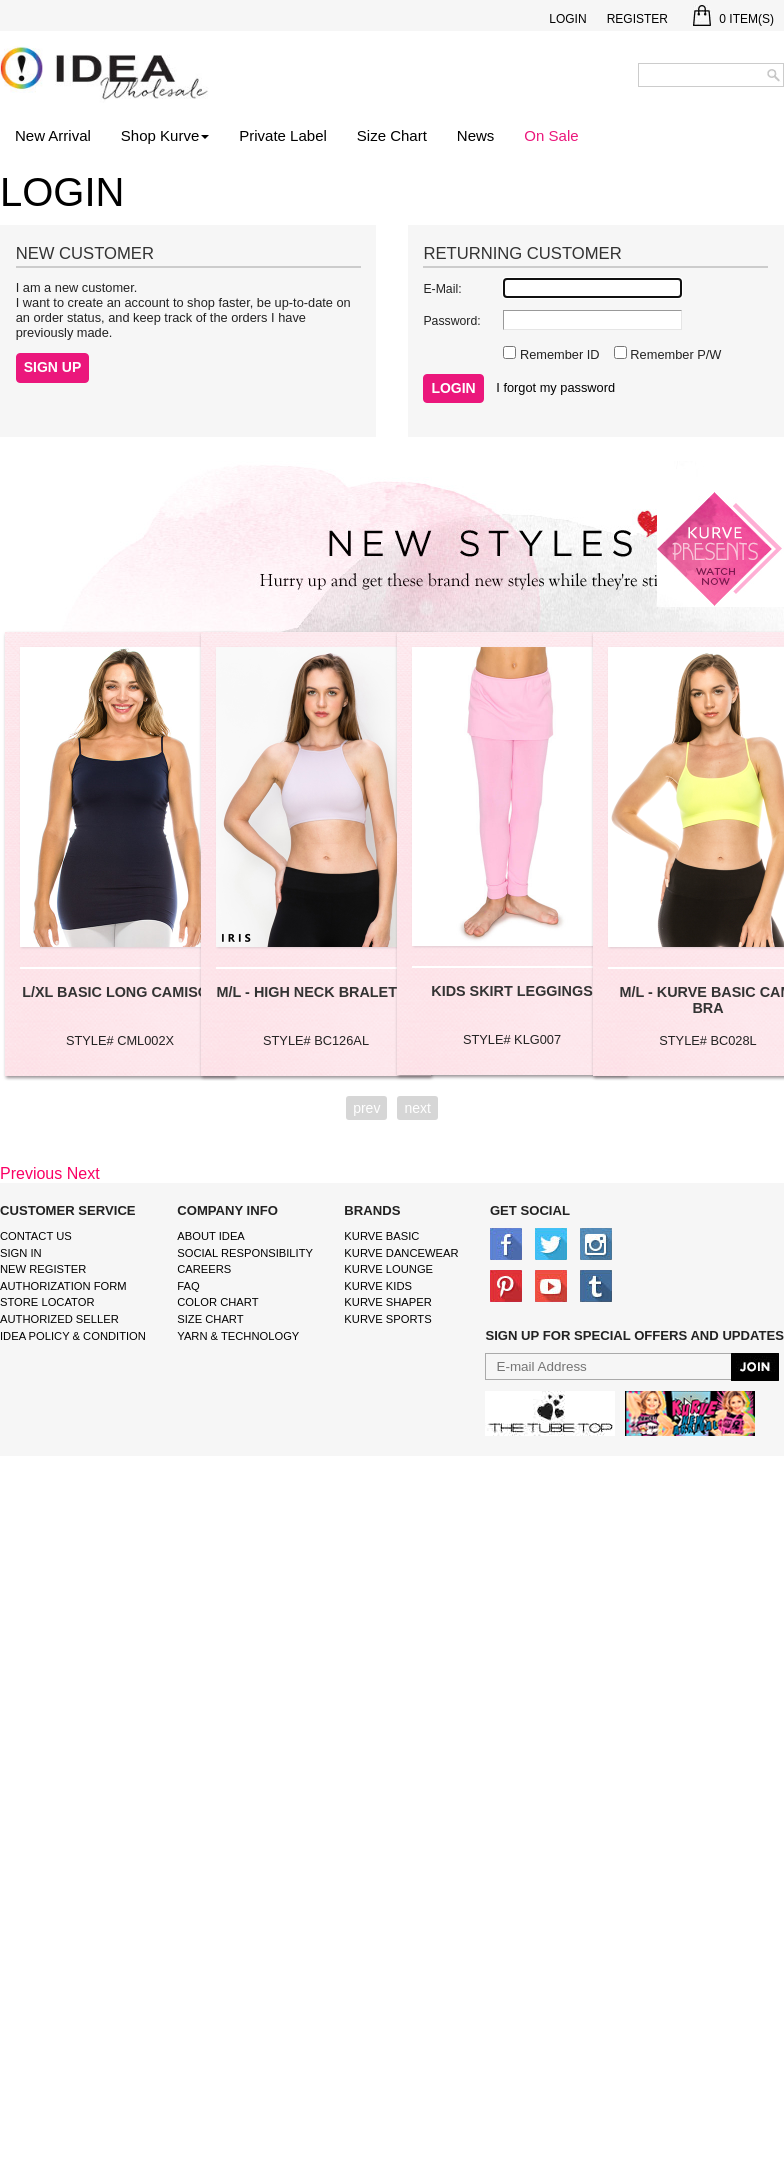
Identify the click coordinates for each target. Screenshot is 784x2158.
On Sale (551, 135)
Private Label (283, 135)
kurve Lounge (388, 1269)
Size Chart (392, 135)
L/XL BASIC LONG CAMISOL (120, 992)
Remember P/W (674, 354)
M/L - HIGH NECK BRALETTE (316, 992)
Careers (204, 1269)
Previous (31, 1173)
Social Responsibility (245, 1253)
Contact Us (36, 1236)
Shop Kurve (165, 135)
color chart (217, 1302)
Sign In (21, 1253)
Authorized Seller (59, 1319)
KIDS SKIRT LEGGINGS (512, 991)
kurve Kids (378, 1286)
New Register (43, 1269)
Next (83, 1173)
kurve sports (387, 1319)
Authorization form (63, 1286)
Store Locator (47, 1302)
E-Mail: (442, 289)
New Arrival (53, 135)
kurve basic (381, 1236)
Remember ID (557, 354)
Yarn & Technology (238, 1336)
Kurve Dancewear (401, 1253)
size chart (210, 1319)
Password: (451, 321)
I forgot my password (555, 387)
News (476, 135)
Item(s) (733, 19)
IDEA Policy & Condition (73, 1336)
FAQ (188, 1286)
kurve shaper (387, 1302)
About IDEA (211, 1236)
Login (567, 19)
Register (637, 19)
